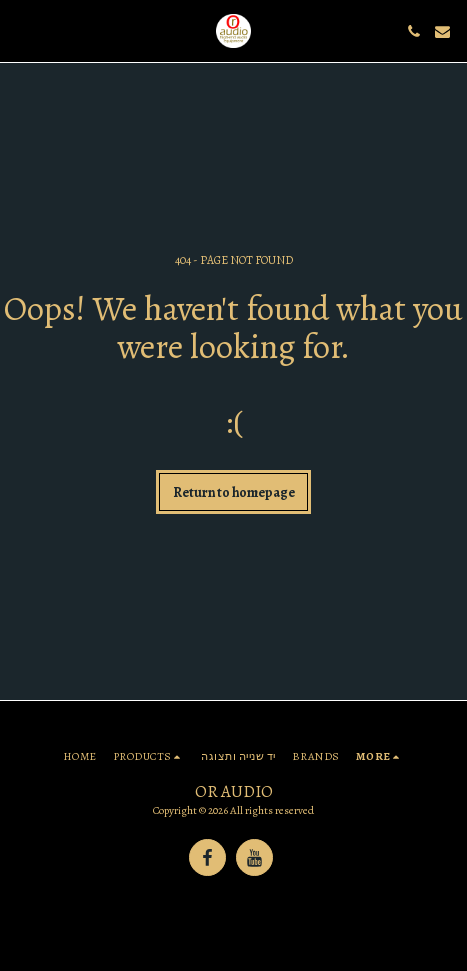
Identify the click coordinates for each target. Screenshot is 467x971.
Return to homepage (234, 492)
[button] (22, 30)
